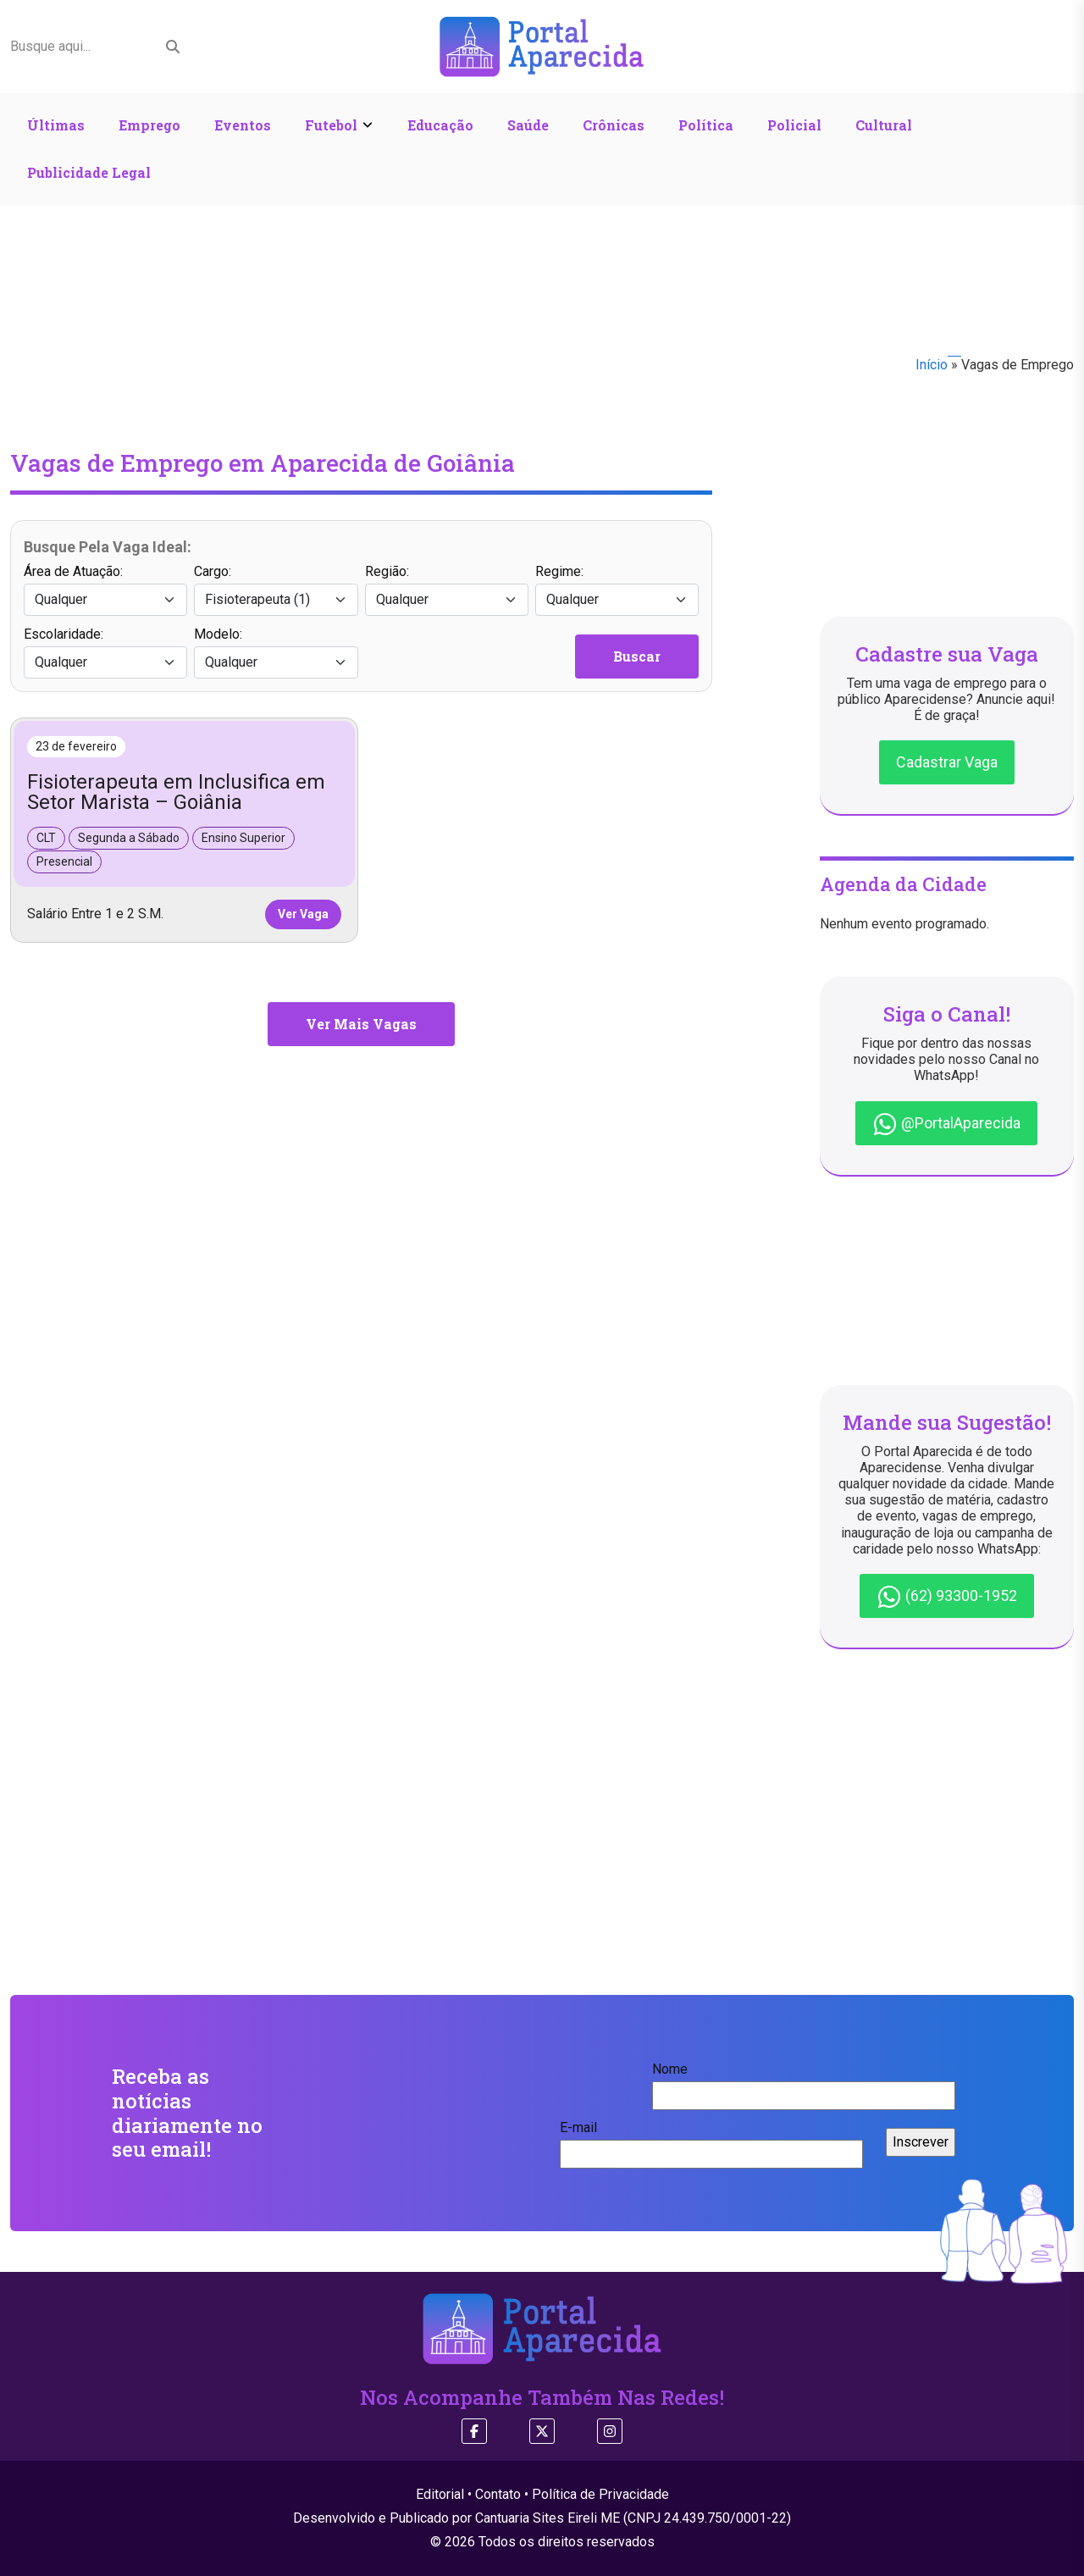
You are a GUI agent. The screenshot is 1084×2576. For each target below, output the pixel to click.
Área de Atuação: (105, 589)
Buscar (637, 656)
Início (931, 365)
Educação (440, 125)
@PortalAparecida (946, 1124)
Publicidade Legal (89, 172)
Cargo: (275, 589)
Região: (446, 589)
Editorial (440, 2494)
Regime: (617, 589)
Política (705, 125)
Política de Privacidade (600, 2494)
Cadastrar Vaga (947, 762)
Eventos (242, 125)
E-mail (711, 2140)
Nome (803, 2082)
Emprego (149, 125)
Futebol (331, 125)
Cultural (883, 125)
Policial (794, 125)
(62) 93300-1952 (947, 1596)
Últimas (56, 125)
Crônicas (613, 125)
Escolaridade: (105, 652)
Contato (498, 2494)
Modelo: (275, 652)
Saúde (528, 125)
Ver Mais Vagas (361, 1024)
